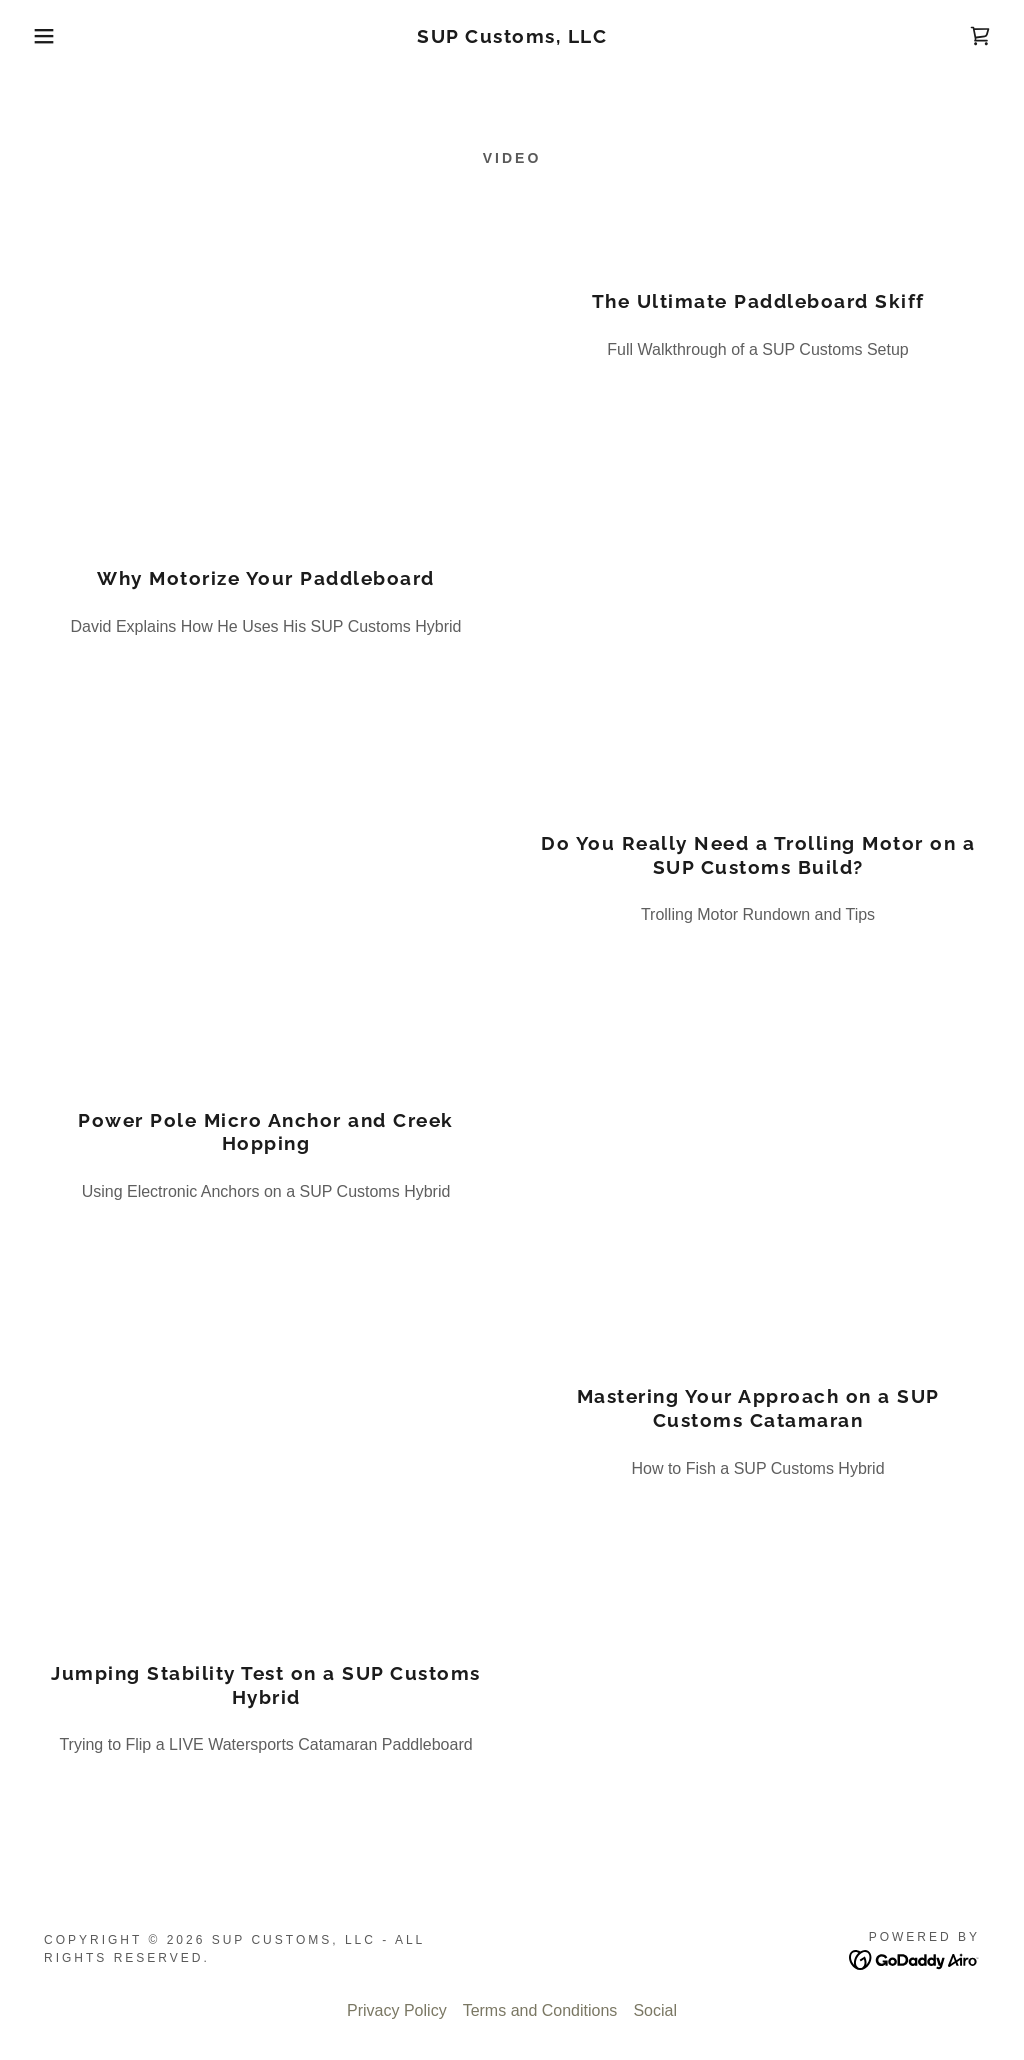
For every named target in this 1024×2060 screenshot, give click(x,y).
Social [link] (655, 2010)
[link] (512, 37)
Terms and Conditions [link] (540, 2010)
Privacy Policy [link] (397, 2010)
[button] (51, 36)
